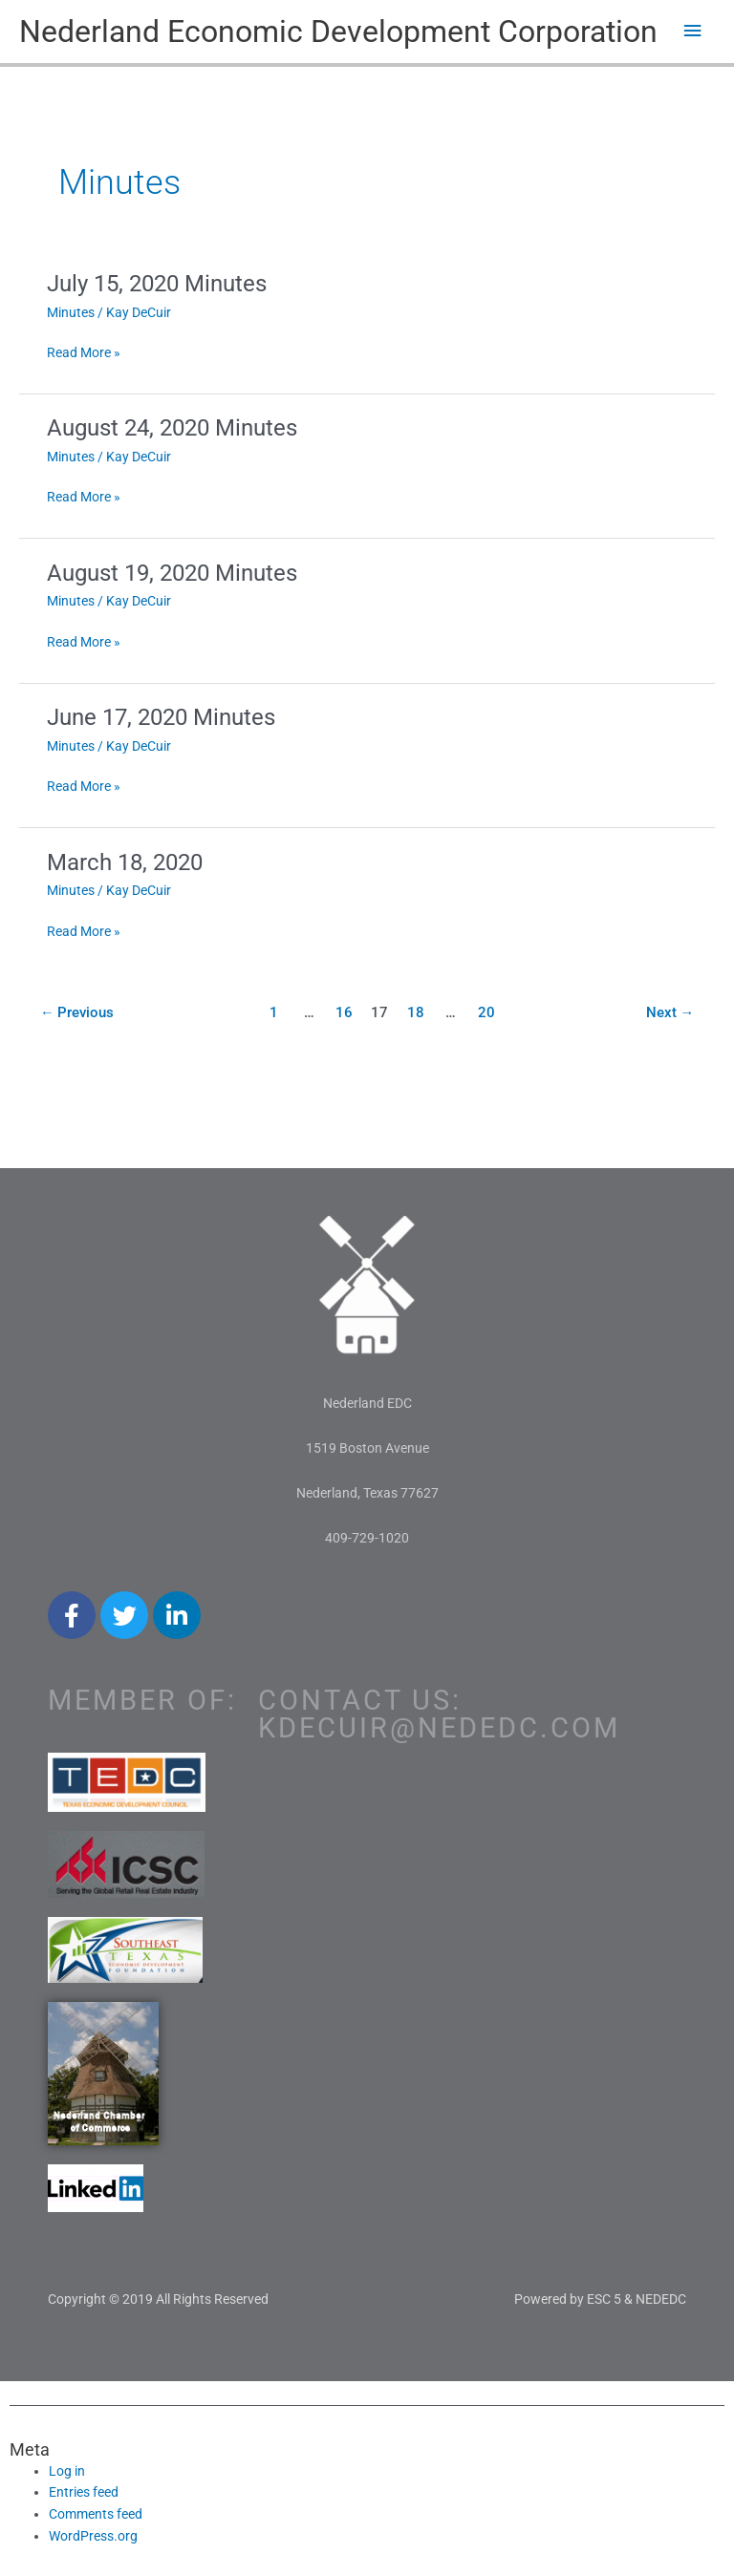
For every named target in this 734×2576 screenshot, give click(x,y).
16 (344, 1012)
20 (486, 1012)
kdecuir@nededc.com (439, 1728)
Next (670, 1012)
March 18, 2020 (125, 862)
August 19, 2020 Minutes (172, 573)
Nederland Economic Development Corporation (338, 31)
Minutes (71, 312)
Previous (77, 1012)
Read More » (83, 351)
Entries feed (84, 2492)
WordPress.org (93, 2536)
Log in (67, 2471)
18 (415, 1012)
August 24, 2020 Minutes (172, 428)
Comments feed (95, 2514)
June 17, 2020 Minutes (161, 717)
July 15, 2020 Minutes (157, 283)
